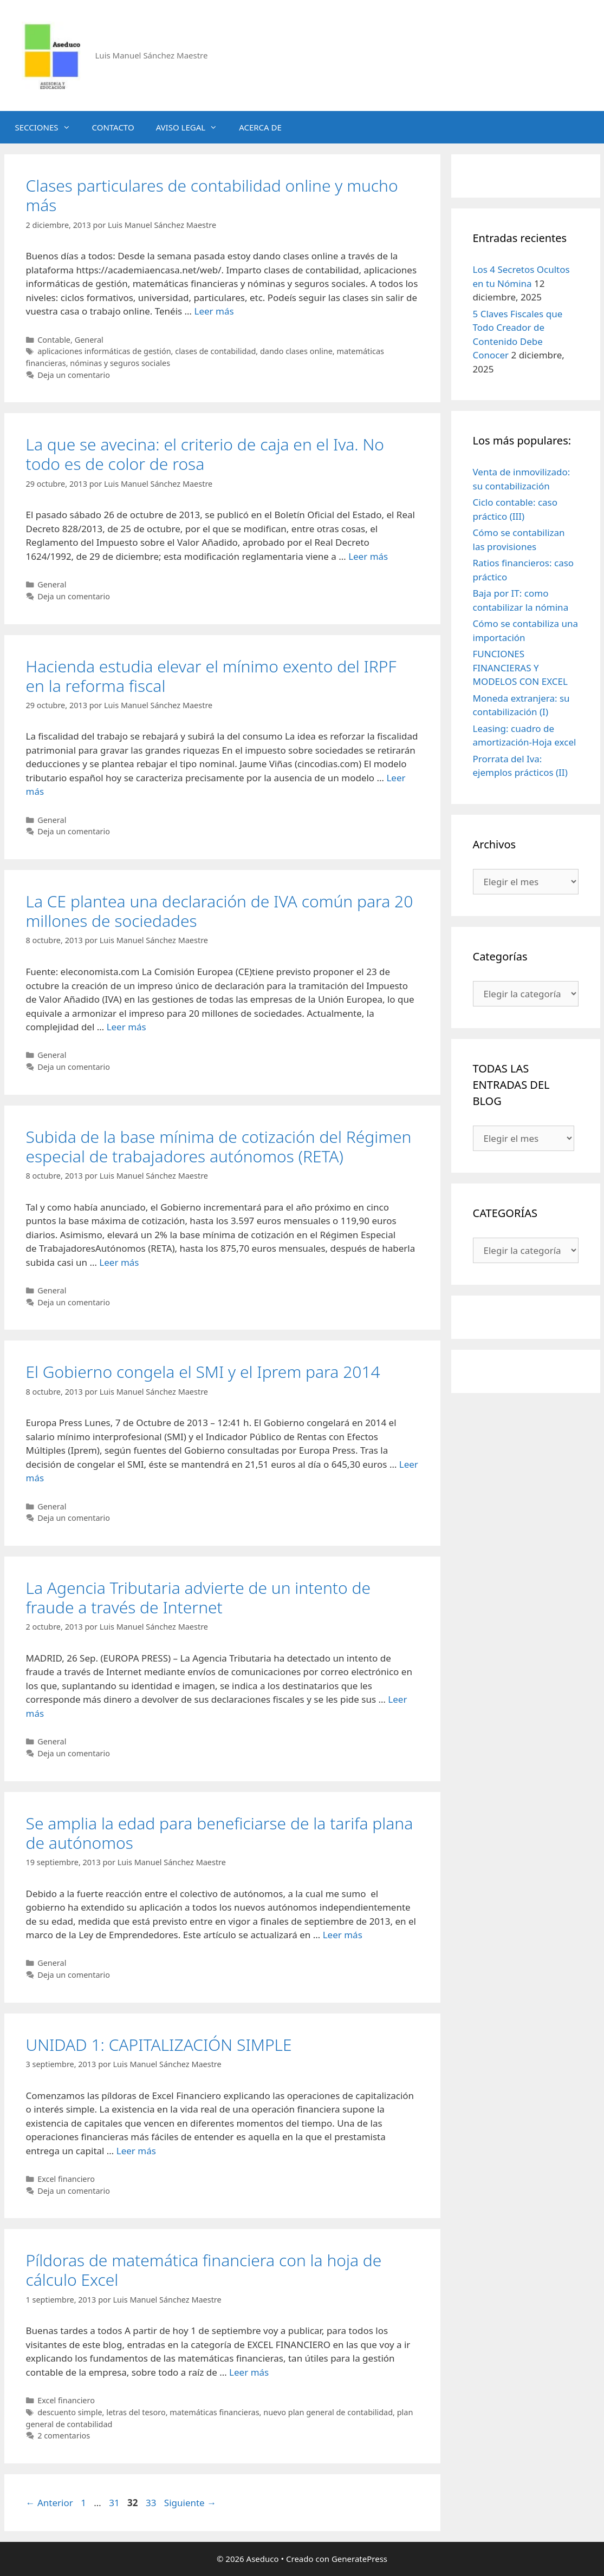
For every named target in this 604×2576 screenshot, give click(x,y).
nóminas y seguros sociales (120, 363)
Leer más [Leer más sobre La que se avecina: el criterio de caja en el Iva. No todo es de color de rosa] (368, 556)
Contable (53, 340)
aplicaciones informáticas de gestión (104, 351)
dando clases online (296, 351)
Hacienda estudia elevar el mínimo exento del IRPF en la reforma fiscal (211, 676)
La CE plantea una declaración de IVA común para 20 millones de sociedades (219, 911)
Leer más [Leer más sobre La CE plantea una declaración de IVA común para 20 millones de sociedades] (126, 1027)
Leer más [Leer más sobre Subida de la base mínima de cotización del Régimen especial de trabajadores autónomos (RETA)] (119, 1262)
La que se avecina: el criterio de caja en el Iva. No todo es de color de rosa (205, 454)
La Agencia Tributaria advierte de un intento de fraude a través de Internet (198, 1597)
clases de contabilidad (215, 351)
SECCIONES (48, 127)
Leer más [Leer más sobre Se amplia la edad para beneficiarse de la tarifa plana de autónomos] (342, 1934)
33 (152, 2502)
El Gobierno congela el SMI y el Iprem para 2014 (203, 1372)
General (89, 340)
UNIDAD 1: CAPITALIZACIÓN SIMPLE (159, 2045)
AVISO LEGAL (192, 127)
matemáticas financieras (214, 2412)
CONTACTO (113, 127)
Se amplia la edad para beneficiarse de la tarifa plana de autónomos (219, 1833)
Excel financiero (66, 2179)
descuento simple (69, 2412)
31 (115, 2502)
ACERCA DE (260, 127)
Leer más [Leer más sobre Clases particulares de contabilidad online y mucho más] (213, 311)
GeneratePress (359, 2558)
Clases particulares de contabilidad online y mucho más (212, 195)
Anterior (49, 2502)
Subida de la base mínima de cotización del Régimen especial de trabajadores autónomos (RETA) (219, 1146)
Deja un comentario (73, 375)
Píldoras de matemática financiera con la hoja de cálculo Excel (204, 2270)
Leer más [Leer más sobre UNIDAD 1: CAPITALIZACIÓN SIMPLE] (136, 2151)
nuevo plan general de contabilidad (328, 2412)
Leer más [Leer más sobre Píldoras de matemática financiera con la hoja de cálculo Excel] (249, 2372)
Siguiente (190, 2502)
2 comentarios (63, 2435)
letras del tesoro (135, 2412)
